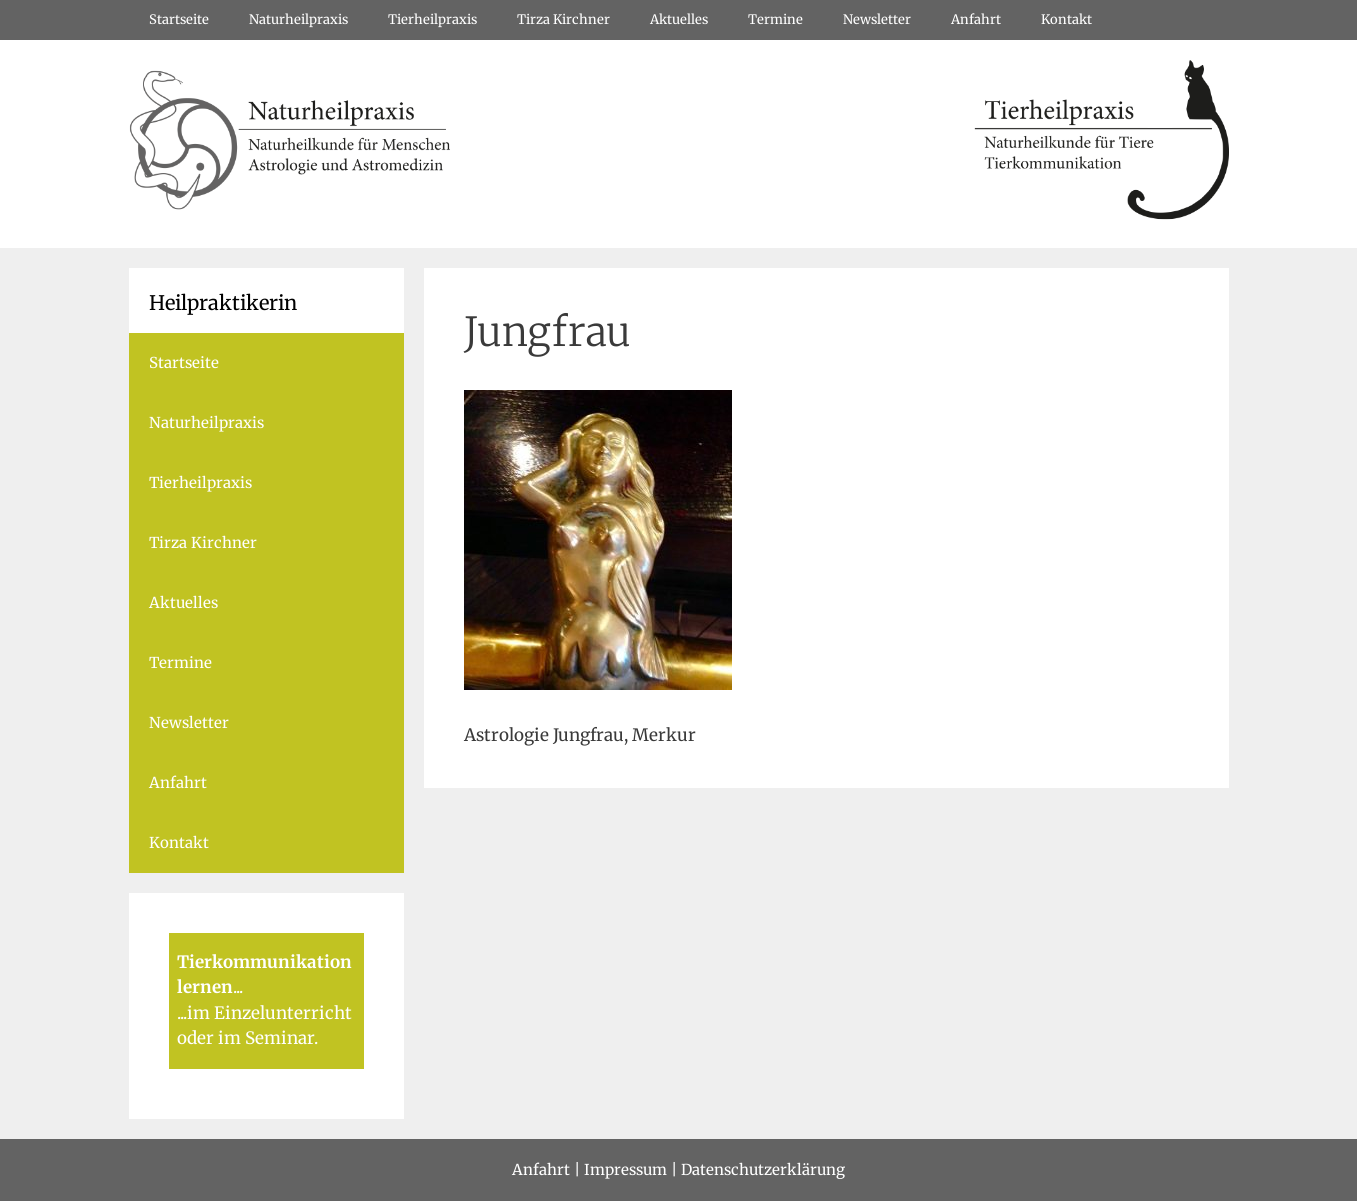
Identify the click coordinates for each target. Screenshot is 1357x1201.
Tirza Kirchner (563, 19)
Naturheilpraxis (298, 19)
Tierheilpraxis (432, 19)
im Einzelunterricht (269, 1013)
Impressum (625, 1169)
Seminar (279, 1038)
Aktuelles (679, 19)
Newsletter (877, 19)
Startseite (179, 19)
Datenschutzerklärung (763, 1169)
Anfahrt (976, 19)
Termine (775, 19)
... (238, 987)
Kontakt (1066, 19)
